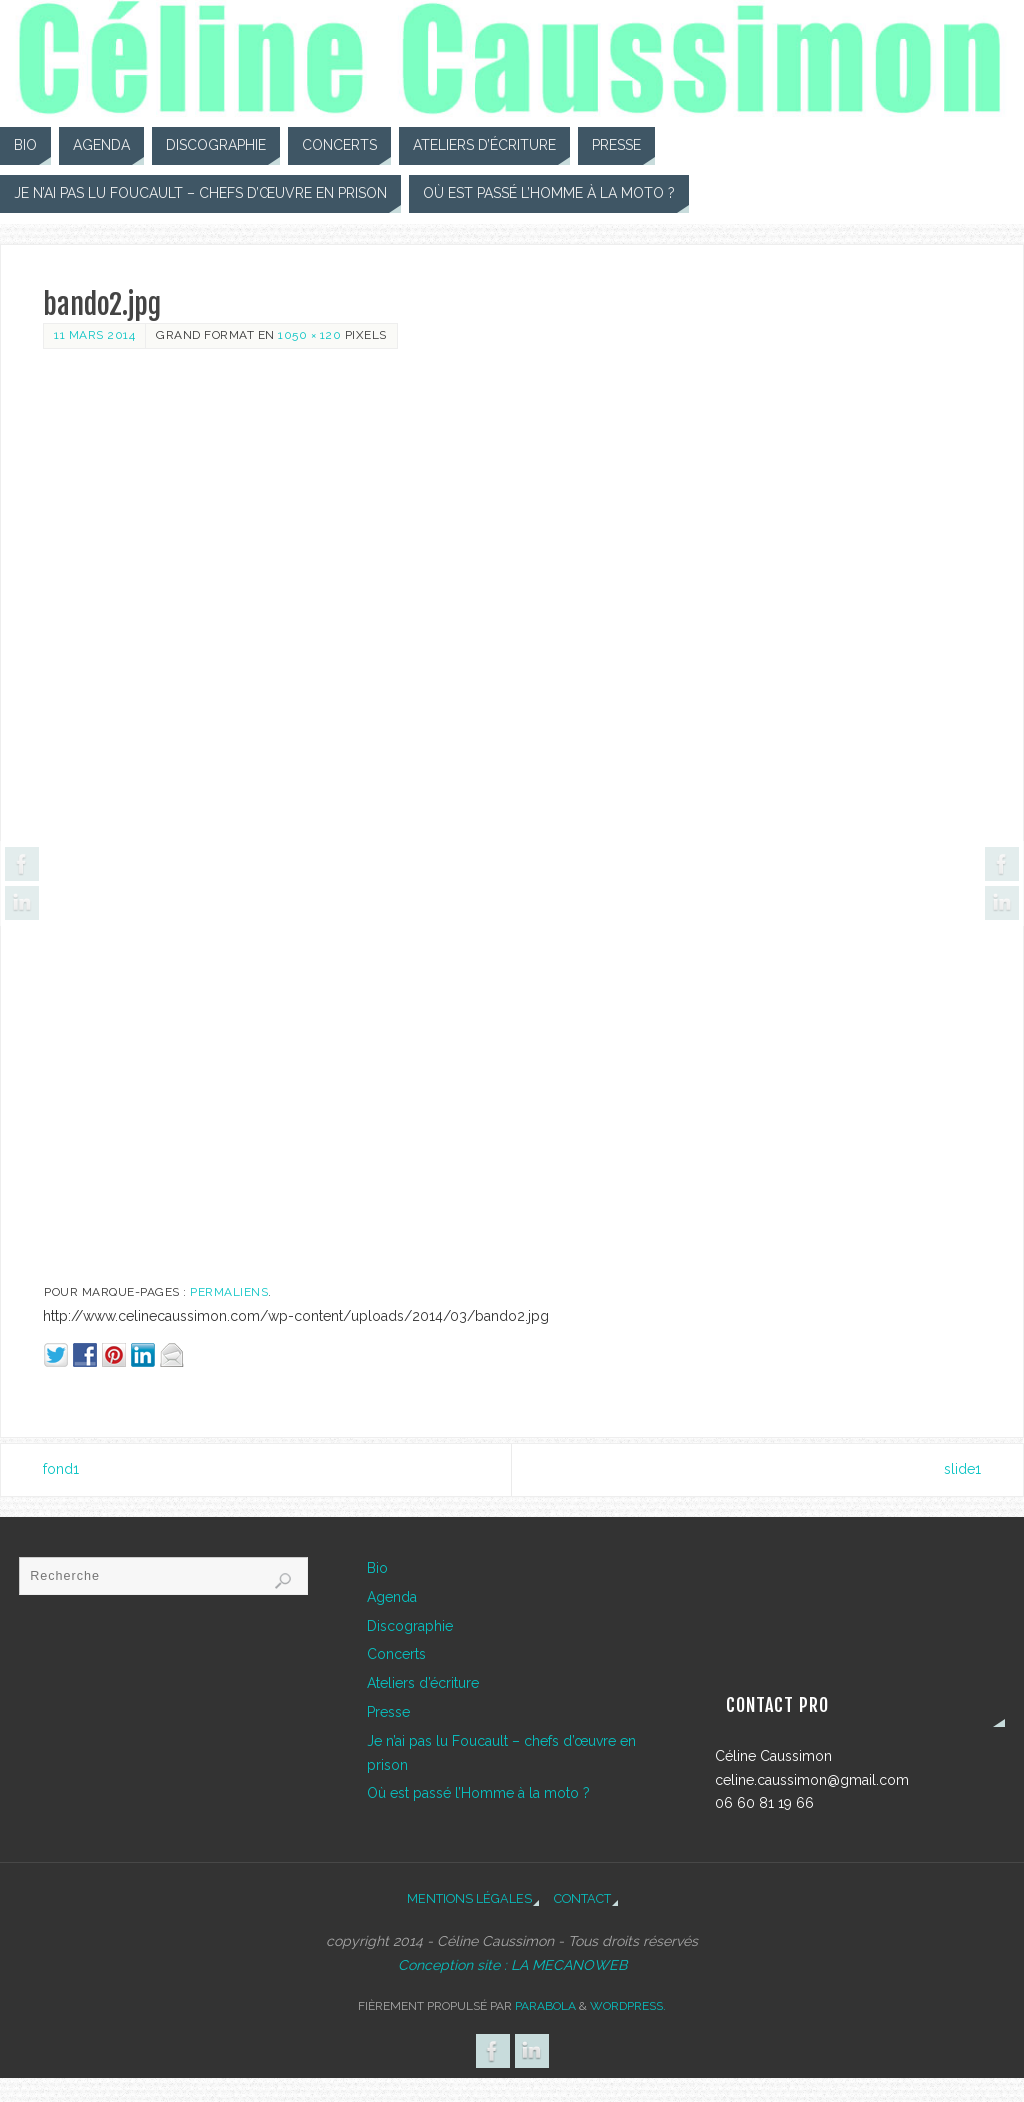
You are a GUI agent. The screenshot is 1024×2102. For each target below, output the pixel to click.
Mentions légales (469, 1898)
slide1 (962, 1469)
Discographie (410, 1626)
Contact (582, 1898)
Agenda (392, 1597)
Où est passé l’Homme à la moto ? (478, 1793)
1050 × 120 (309, 335)
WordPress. (628, 2006)
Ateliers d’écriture (423, 1683)
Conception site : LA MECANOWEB (512, 1965)
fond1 (61, 1469)
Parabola (545, 2006)
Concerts (396, 1654)
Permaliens (229, 1292)
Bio (377, 1568)
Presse (388, 1712)
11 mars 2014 (94, 335)
